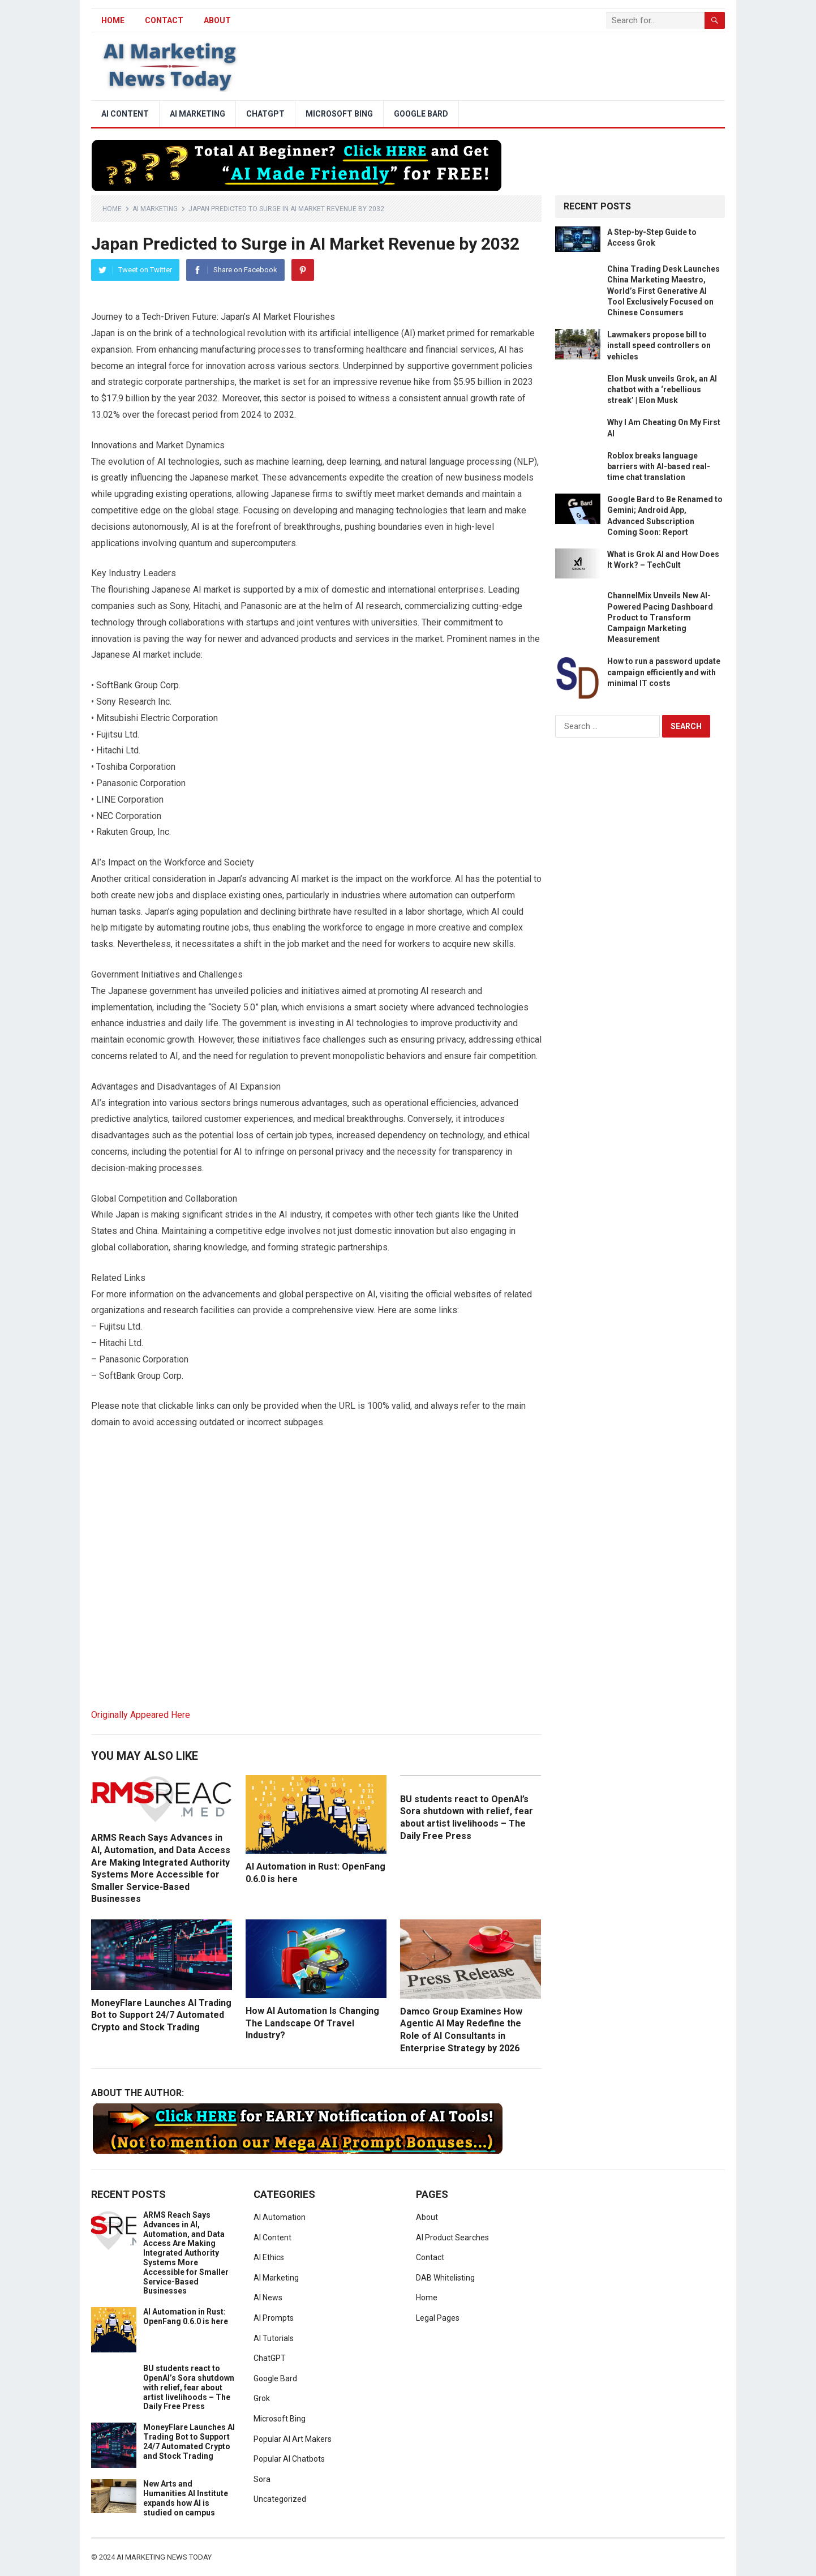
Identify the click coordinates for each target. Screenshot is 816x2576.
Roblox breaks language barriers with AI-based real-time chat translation (658, 466)
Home (112, 209)
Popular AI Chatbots (289, 2458)
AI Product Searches (452, 2237)
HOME (112, 20)
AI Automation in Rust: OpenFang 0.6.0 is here (185, 2316)
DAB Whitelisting (445, 2277)
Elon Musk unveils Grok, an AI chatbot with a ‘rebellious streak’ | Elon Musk (662, 389)
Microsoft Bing (339, 113)
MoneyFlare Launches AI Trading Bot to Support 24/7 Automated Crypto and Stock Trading (161, 2015)
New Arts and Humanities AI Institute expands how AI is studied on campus (185, 2498)
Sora (262, 2479)
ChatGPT (265, 113)
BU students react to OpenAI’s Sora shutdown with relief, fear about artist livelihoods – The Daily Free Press (188, 2387)
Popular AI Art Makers (293, 2439)
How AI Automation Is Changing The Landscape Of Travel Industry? (312, 2023)
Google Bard (421, 113)
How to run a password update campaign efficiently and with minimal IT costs (663, 672)
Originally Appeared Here (140, 1714)
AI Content (125, 113)
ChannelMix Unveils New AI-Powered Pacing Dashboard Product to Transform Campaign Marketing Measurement (660, 617)
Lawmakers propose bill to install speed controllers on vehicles (659, 345)
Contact (164, 20)
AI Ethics (269, 2257)
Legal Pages (437, 2317)
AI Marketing (197, 113)
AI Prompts (274, 2317)
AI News (268, 2297)
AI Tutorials (274, 2338)
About (217, 20)
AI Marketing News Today (164, 2557)
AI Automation (280, 2217)
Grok (262, 2398)
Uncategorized (280, 2499)
